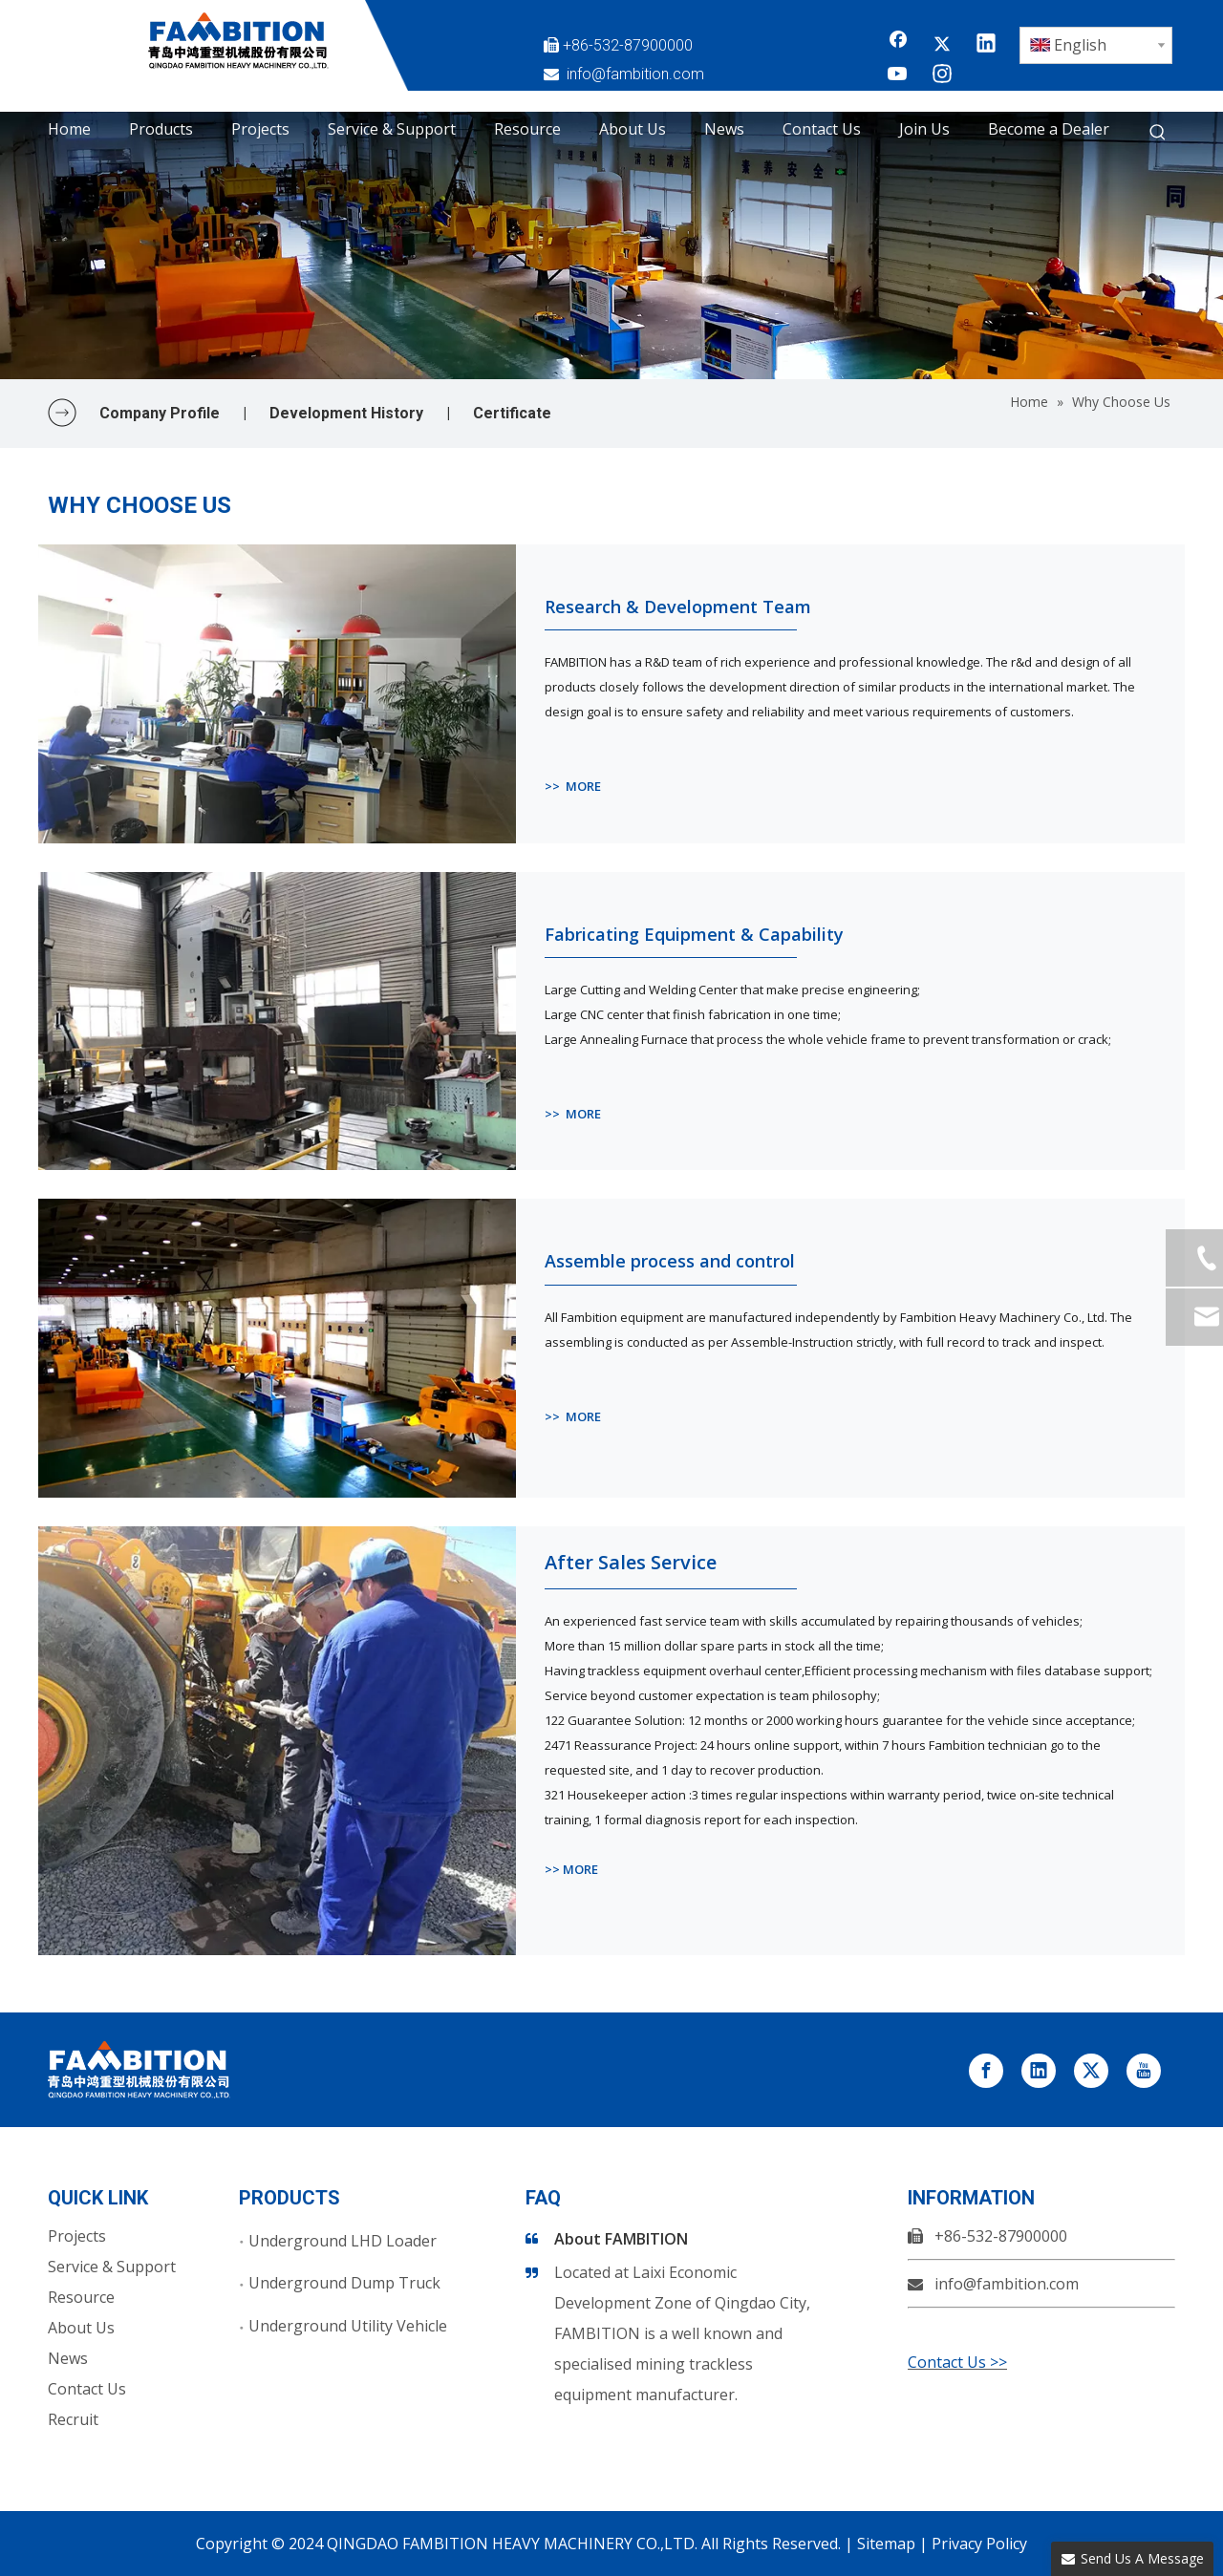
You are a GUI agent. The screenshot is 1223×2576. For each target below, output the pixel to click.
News (68, 2358)
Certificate (512, 413)
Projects (77, 2235)
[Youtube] (898, 75)
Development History (346, 413)
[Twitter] (942, 45)
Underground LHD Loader (342, 2240)
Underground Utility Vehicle (347, 2325)
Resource (81, 2297)
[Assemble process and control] (277, 1348)
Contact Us (87, 2388)
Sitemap (886, 2543)
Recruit (73, 2419)
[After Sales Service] (277, 1740)
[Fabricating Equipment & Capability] (277, 1021)
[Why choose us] (611, 245)
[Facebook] (898, 45)
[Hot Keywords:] (1158, 133)
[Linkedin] (986, 45)
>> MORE (573, 786)
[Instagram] (942, 75)
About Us (81, 2327)
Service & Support (112, 2266)
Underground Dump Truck (344, 2282)
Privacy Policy (979, 2543)
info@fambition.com (635, 74)
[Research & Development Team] (277, 693)
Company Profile (159, 413)
